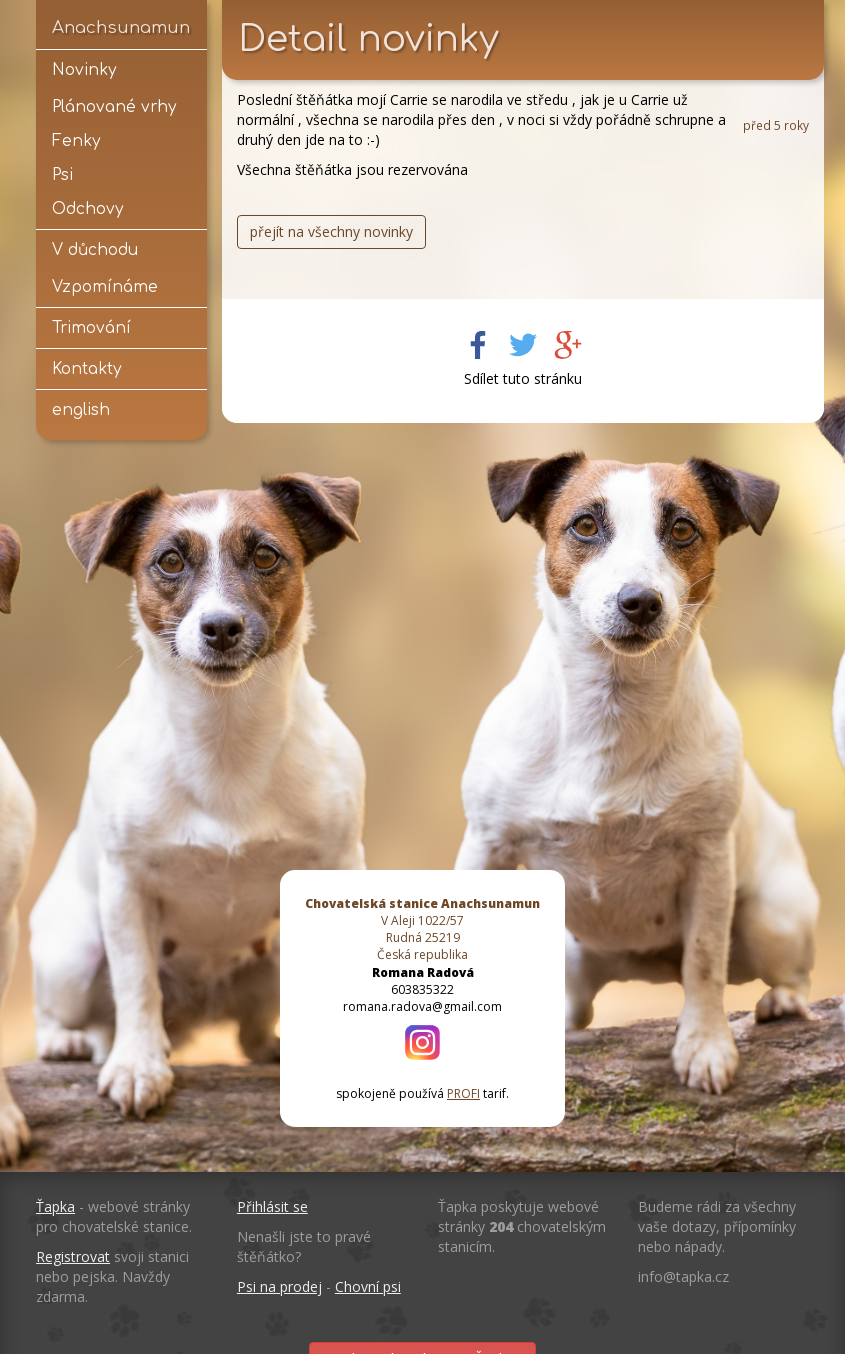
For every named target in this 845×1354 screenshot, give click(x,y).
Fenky (76, 141)
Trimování (91, 328)
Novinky (84, 70)
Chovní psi (368, 1286)
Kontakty (86, 369)
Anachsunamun (121, 27)
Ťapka (55, 1206)
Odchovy (87, 209)
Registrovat (73, 1256)
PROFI (463, 1093)
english (81, 410)
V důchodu (95, 250)
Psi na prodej (279, 1286)
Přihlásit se (272, 1206)
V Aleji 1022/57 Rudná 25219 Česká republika (422, 929)
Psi (62, 175)
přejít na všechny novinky (331, 231)
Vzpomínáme (105, 287)
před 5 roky (776, 125)
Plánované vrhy (114, 107)
